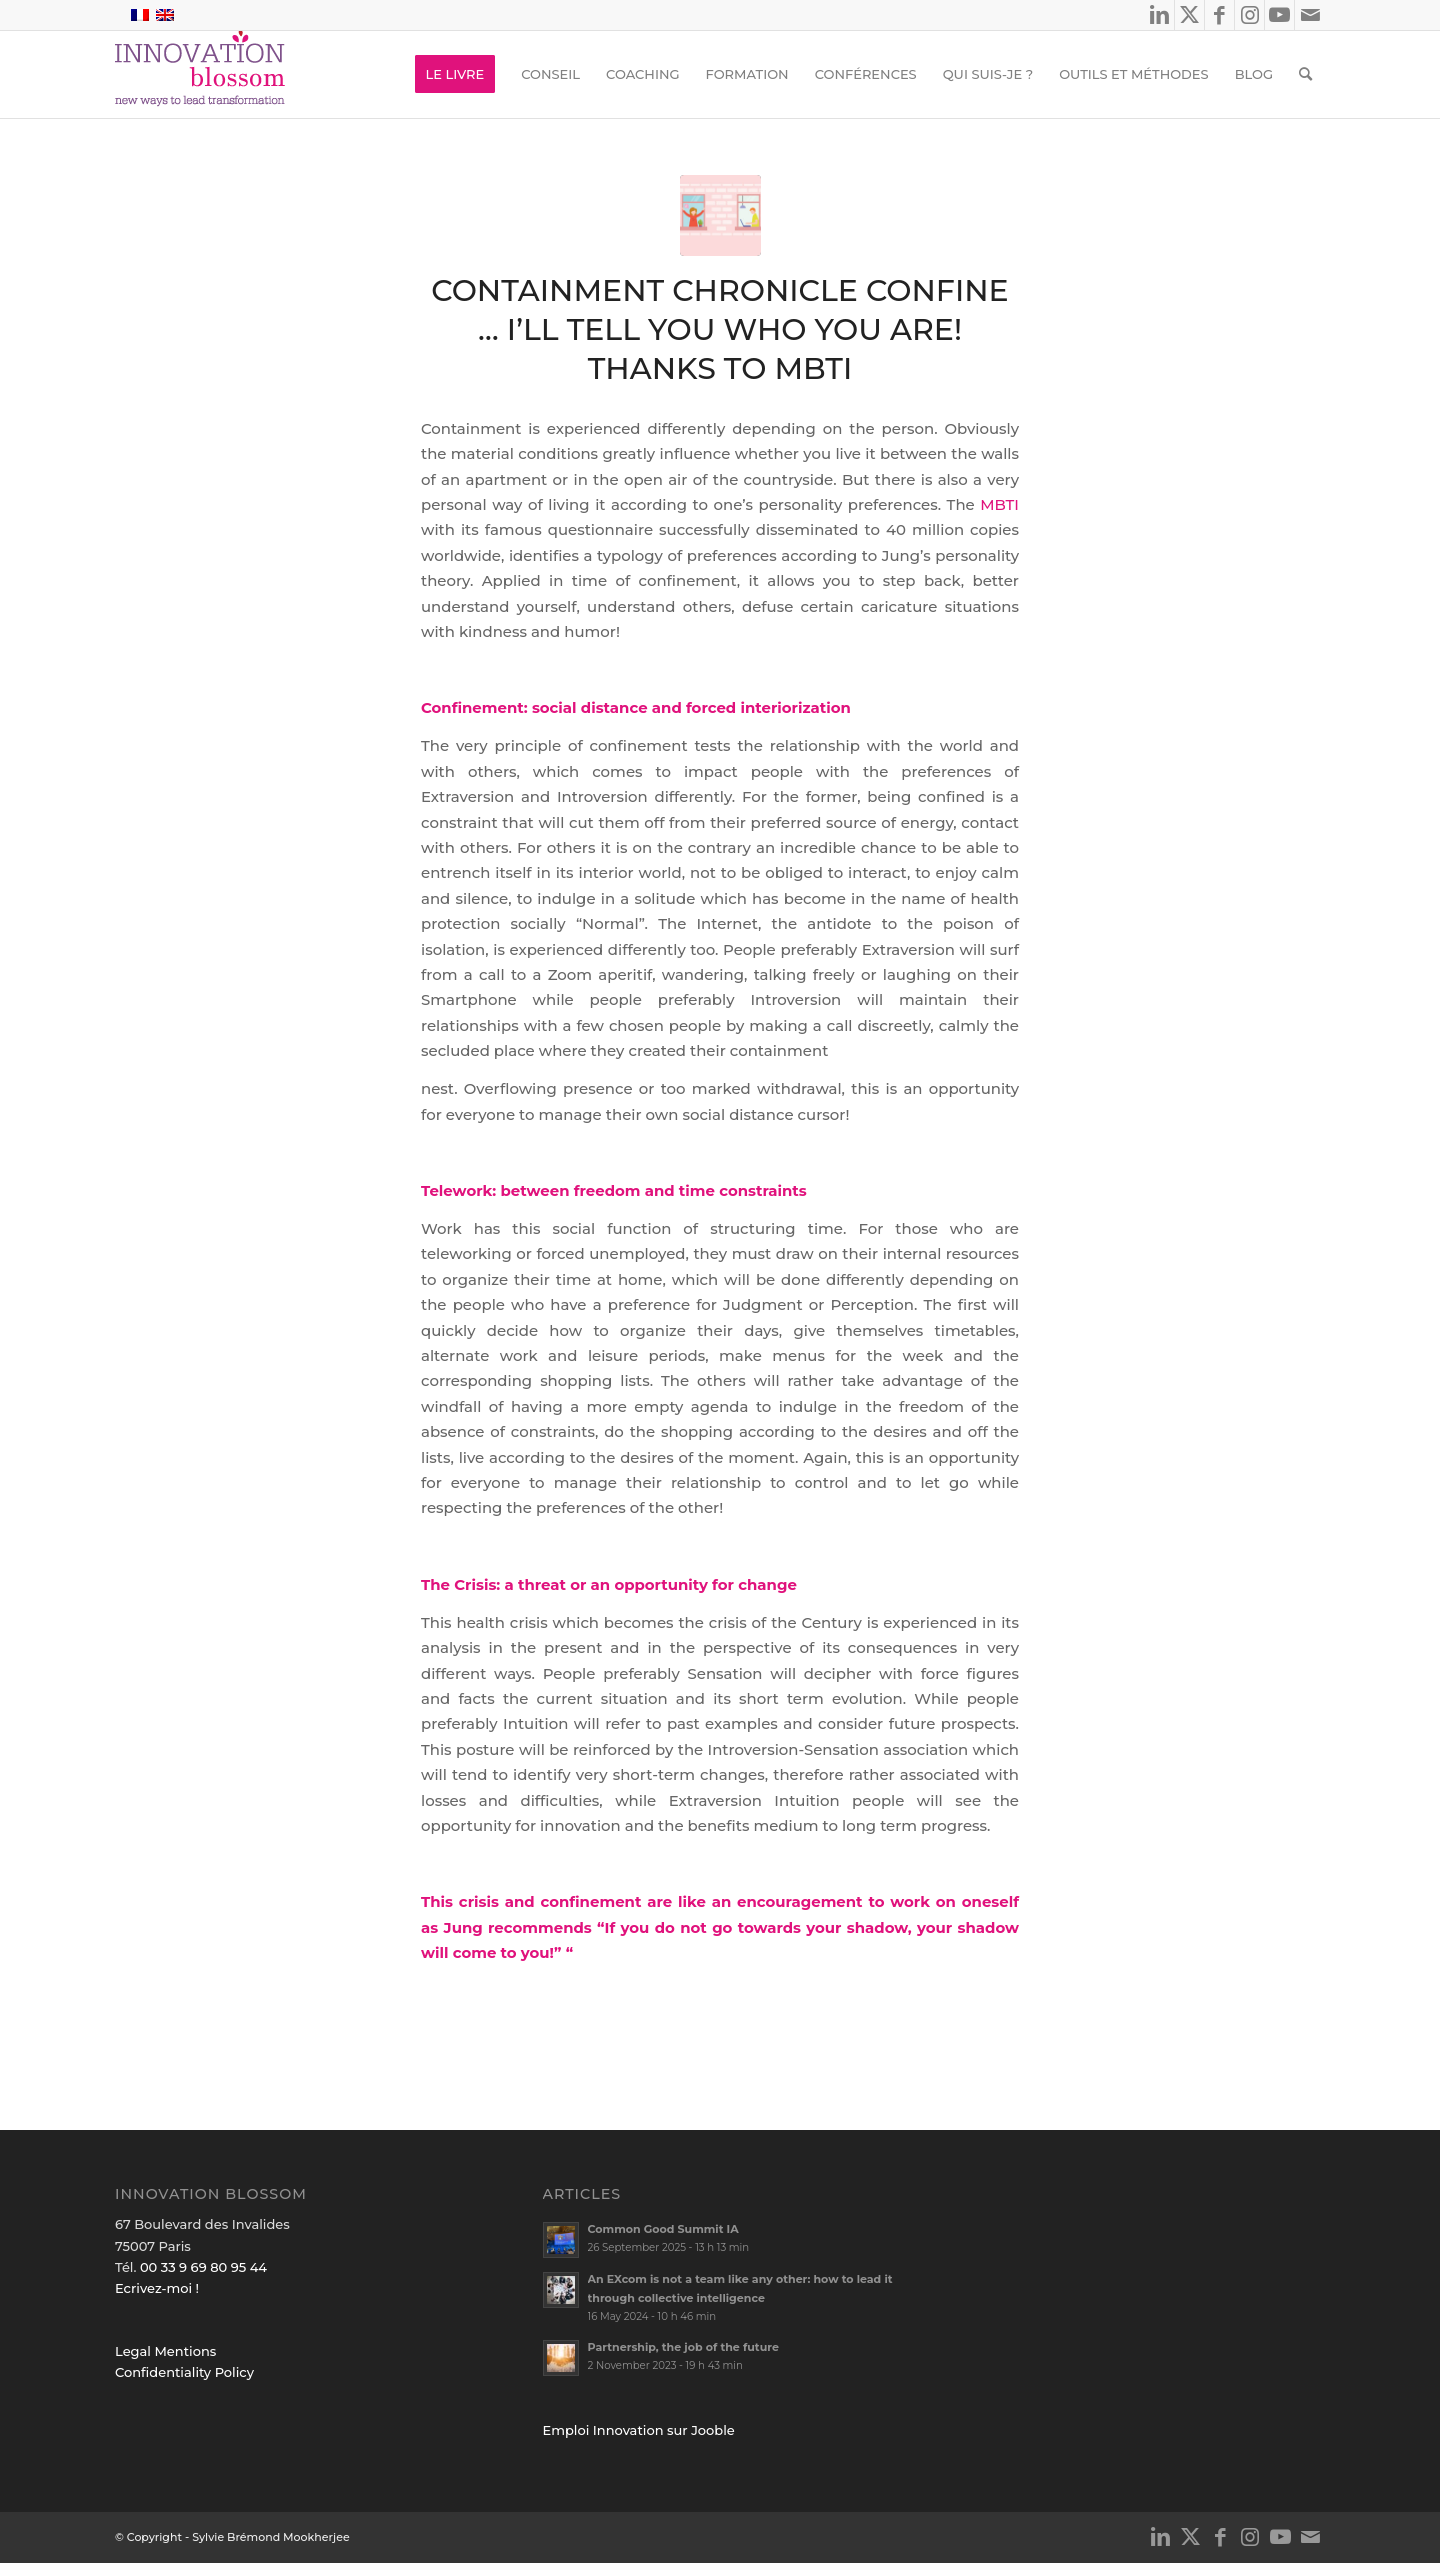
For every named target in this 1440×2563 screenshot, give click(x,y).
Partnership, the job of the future (683, 2347)
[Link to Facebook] (1219, 15)
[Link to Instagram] (1249, 15)
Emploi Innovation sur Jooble (639, 2430)
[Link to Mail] (1310, 15)
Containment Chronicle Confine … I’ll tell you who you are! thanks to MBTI (719, 329)
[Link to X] (1189, 15)
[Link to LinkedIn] (1159, 15)
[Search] (1305, 74)
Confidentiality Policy (184, 2372)
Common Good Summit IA (663, 2229)
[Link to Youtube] (1279, 15)
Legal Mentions (165, 2351)
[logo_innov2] (202, 74)
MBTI (999, 505)
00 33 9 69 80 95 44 (203, 2267)
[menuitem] (455, 74)
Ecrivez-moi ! (157, 2288)
